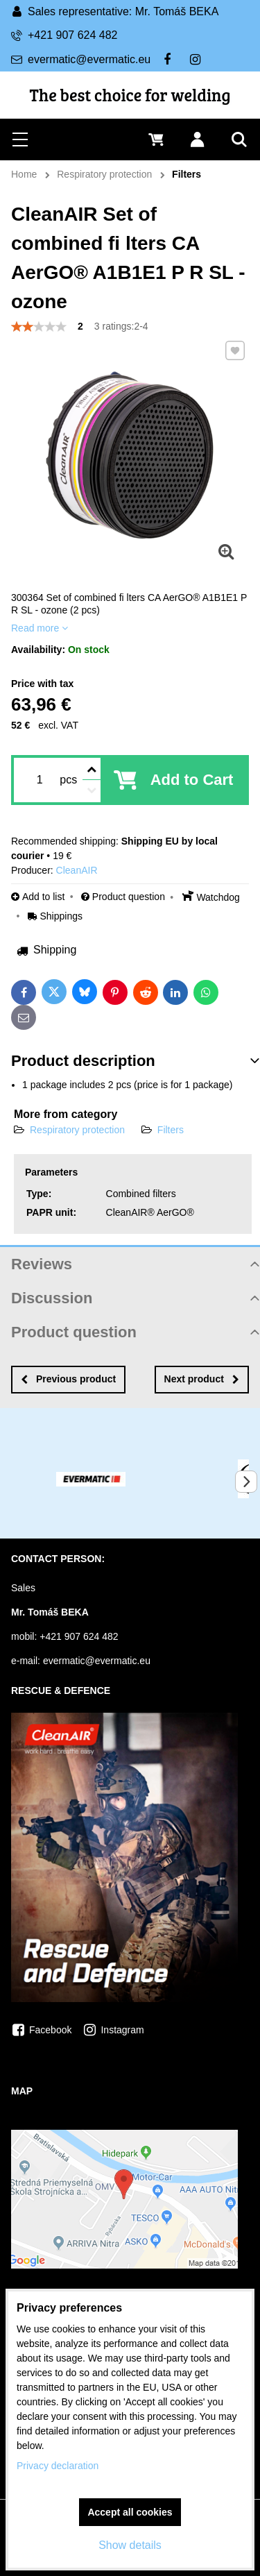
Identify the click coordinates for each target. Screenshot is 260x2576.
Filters (170, 1129)
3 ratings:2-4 (121, 326)
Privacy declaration (57, 2465)
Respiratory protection (77, 1129)
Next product (201, 1378)
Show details (130, 2545)
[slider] (39, 326)
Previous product (68, 1378)
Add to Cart (192, 779)
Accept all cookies (129, 2512)
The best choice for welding (130, 94)
